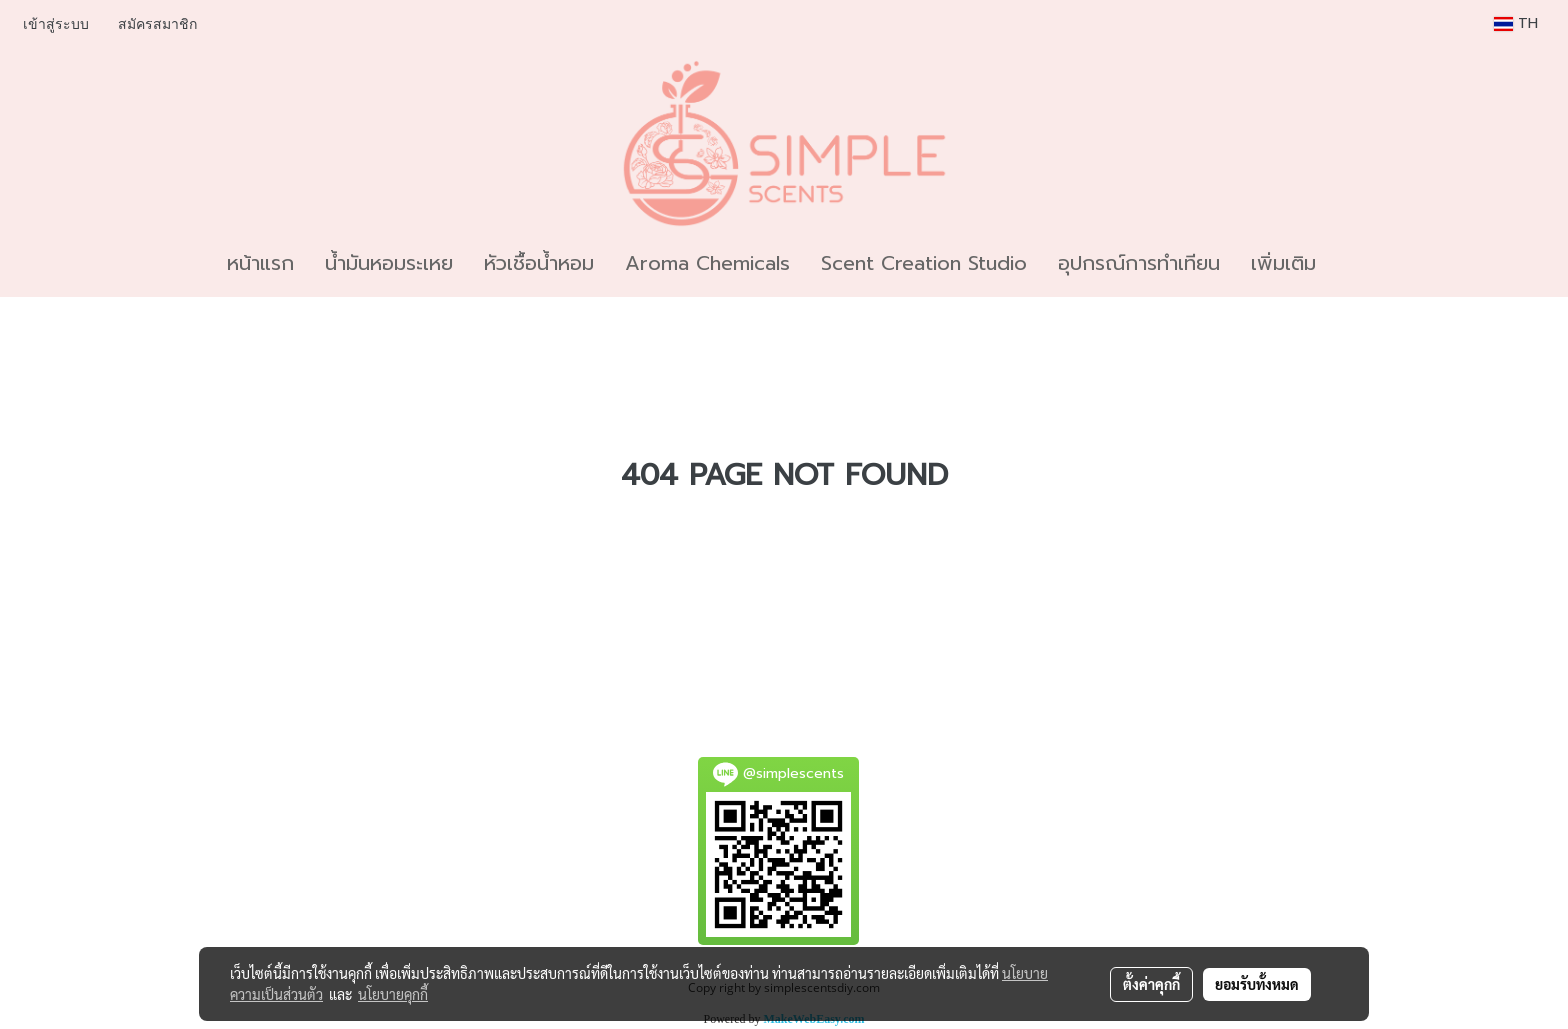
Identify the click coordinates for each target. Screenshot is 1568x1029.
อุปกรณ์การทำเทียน (1139, 263)
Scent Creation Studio (924, 263)
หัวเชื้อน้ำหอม (539, 263)
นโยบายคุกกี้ (393, 994)
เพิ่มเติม (1283, 263)
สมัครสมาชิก (157, 24)
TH (1516, 23)
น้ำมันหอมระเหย (389, 263)
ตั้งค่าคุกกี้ (1151, 984)
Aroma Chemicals (707, 263)
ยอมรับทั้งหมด (1257, 984)
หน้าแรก (260, 263)
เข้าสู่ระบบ (56, 24)
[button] (1349, 263)
